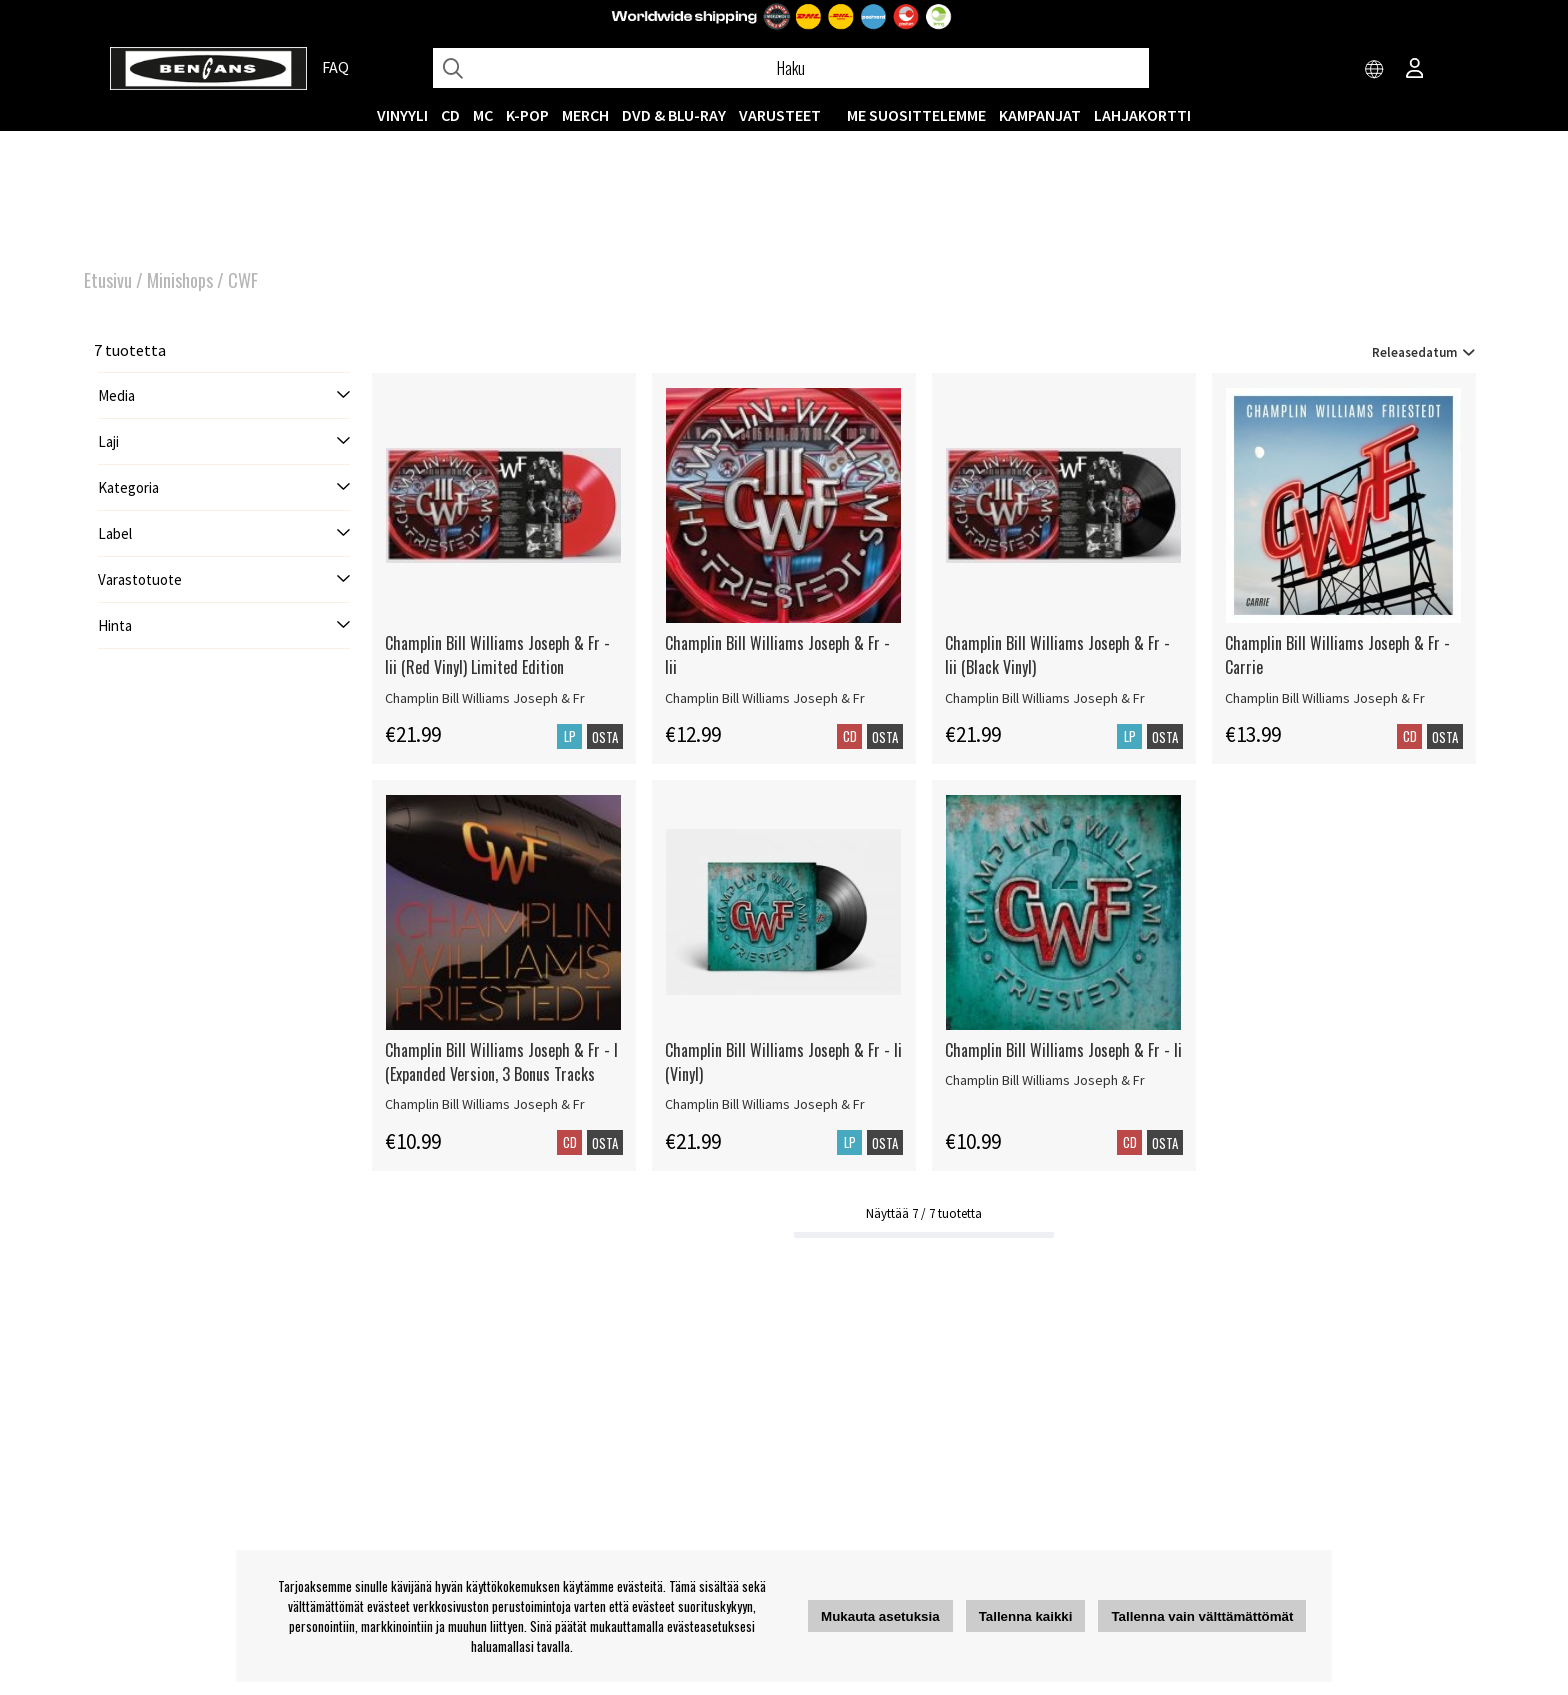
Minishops (180, 280)
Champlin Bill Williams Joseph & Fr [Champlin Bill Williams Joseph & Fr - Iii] (765, 698)
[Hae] (791, 68)
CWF (243, 280)
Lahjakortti (1142, 115)
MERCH (585, 115)
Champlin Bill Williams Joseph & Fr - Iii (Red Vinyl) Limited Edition (497, 655)
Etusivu (108, 280)
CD (450, 115)
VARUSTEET (780, 115)
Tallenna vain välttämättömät (1202, 1616)
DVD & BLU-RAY (674, 115)
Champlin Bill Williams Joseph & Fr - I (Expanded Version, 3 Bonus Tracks (501, 1062)
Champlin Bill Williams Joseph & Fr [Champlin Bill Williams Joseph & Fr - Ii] (1045, 1080)
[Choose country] (1375, 70)
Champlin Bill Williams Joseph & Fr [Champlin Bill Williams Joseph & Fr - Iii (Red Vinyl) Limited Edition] (485, 698)
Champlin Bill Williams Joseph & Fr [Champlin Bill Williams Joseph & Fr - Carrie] (1325, 698)
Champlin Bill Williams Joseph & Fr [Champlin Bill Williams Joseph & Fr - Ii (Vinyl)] (765, 1104)
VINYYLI (402, 115)
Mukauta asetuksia (880, 1616)
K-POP (527, 115)
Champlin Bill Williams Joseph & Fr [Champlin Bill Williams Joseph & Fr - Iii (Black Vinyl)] (1045, 698)
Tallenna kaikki (1026, 1616)
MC (483, 115)
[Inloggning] (1415, 70)
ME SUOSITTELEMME (916, 115)
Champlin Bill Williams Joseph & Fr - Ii (1063, 1050)
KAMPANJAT (1040, 115)
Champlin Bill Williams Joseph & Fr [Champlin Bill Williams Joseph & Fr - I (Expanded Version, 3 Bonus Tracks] (485, 1104)
